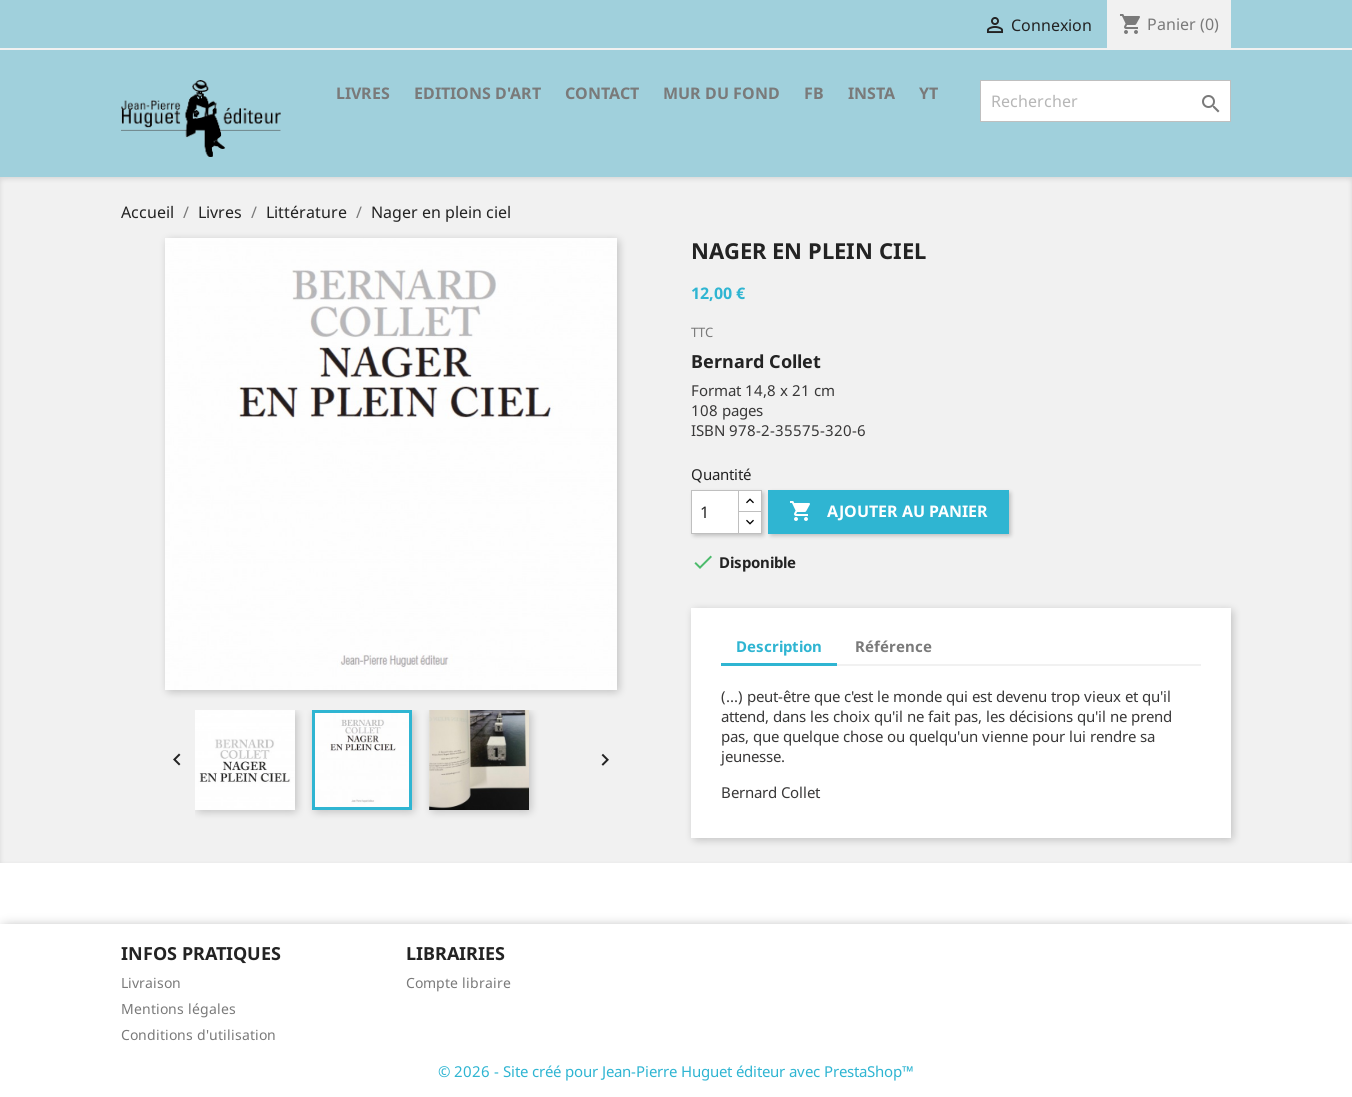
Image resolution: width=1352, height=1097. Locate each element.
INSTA (871, 93)
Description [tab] (779, 646)
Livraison (151, 982)
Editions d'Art (477, 93)
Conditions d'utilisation (198, 1034)
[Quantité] (715, 512)
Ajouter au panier (888, 512)
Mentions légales (178, 1008)
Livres (363, 93)
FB (814, 93)
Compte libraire (458, 982)
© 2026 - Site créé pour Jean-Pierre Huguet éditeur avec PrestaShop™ (676, 1071)
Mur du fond (721, 93)
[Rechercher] (1105, 101)
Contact (602, 93)
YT (928, 93)
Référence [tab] (893, 646)
